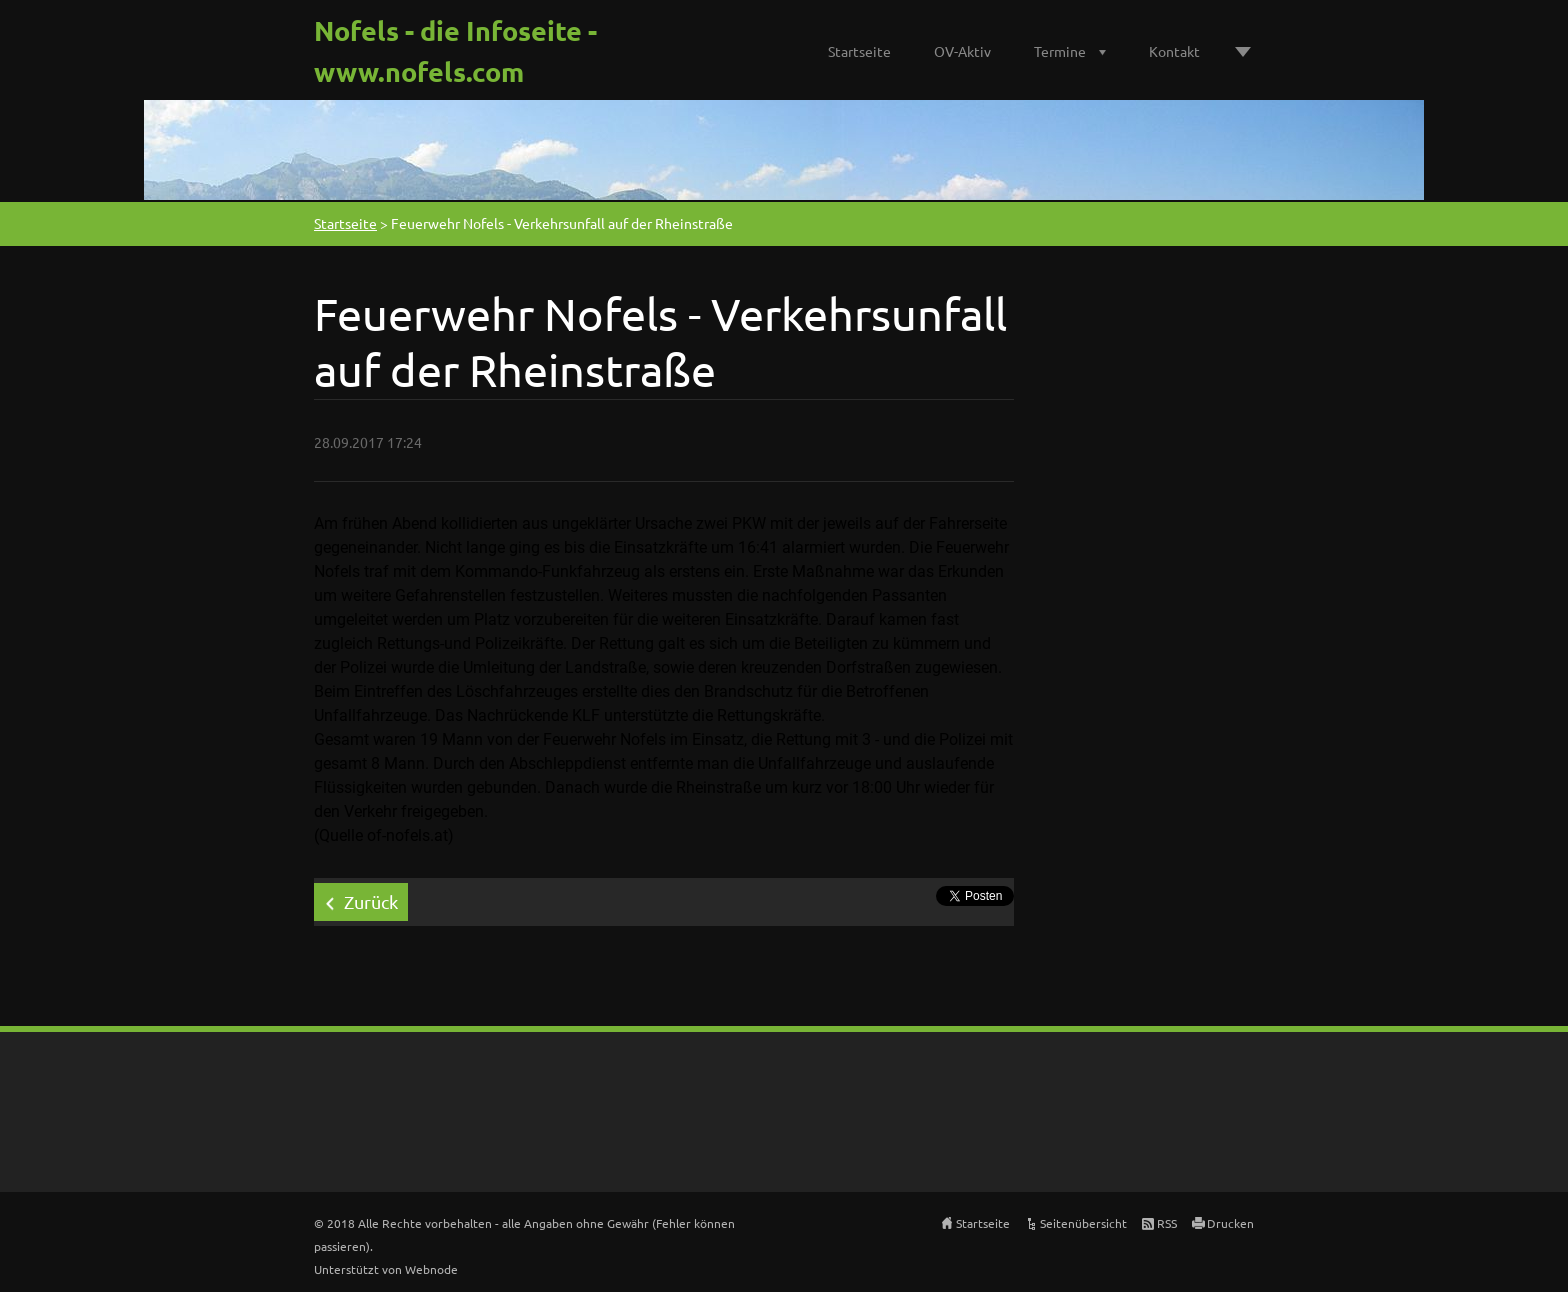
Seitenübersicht (1083, 1223)
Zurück (371, 901)
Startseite (859, 51)
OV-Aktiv (962, 51)
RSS (1167, 1223)
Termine (1060, 51)
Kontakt (1174, 51)
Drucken (1230, 1223)
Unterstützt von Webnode (386, 1269)
